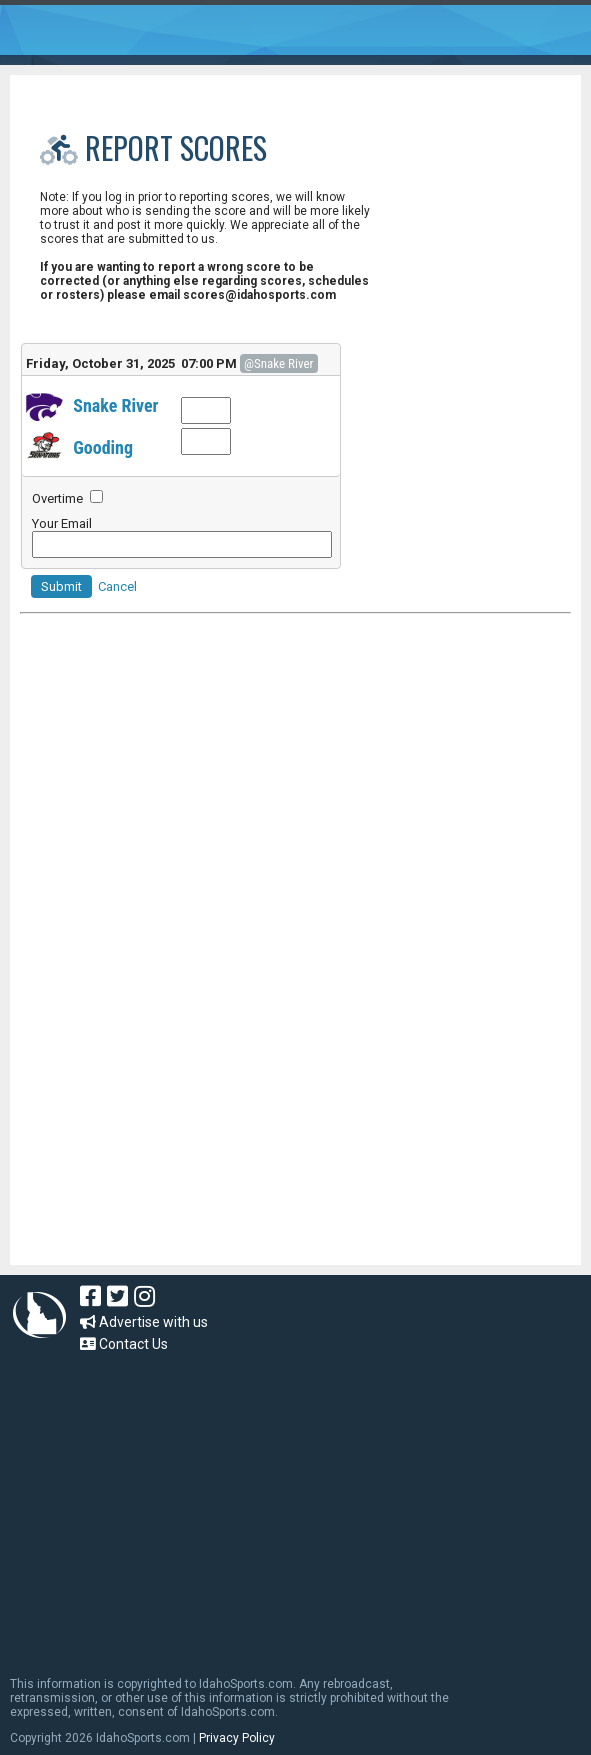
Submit (61, 586)
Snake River (115, 405)
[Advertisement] (295, 835)
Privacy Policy (237, 1738)
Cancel (117, 586)
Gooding (103, 447)
